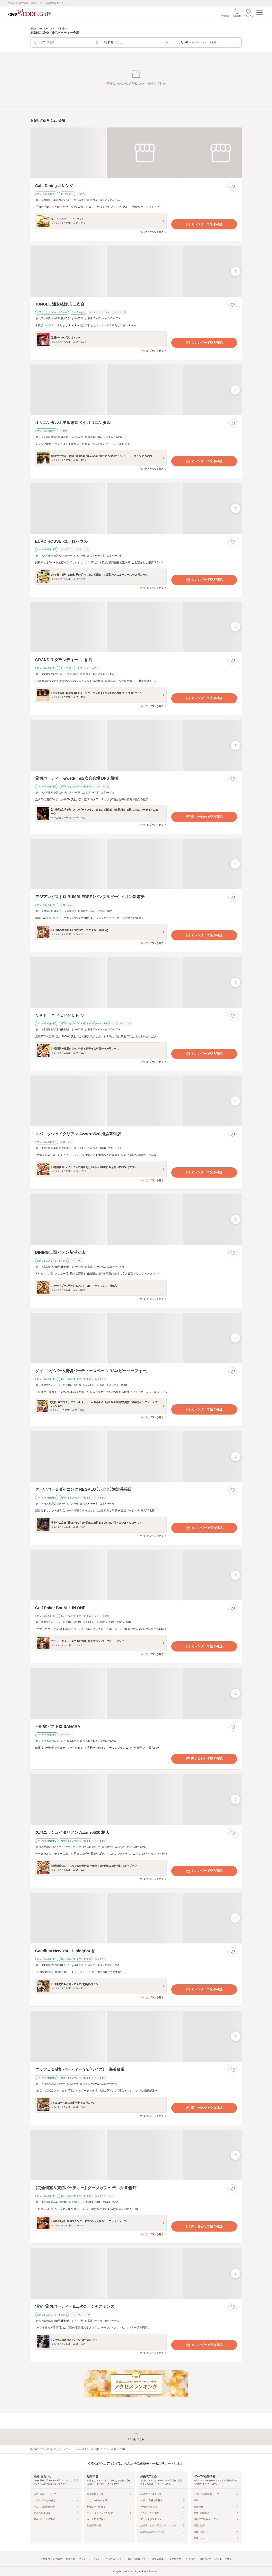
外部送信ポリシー (114, 2559)
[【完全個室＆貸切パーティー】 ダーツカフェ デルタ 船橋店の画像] (136, 2155)
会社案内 (45, 2559)
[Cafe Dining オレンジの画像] (136, 152)
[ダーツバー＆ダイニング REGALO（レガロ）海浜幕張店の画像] (136, 1456)
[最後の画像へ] (235, 271)
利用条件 (70, 2559)
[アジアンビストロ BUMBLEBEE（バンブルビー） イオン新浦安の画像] (136, 864)
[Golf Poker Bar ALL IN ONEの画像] (136, 1575)
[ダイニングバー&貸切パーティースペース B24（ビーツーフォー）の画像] (136, 1338)
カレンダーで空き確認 (204, 224)
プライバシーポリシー (90, 2559)
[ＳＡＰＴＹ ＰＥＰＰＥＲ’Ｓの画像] (136, 982)
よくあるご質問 (223, 2559)
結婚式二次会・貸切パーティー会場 (97, 2449)
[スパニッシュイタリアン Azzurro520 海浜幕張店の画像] (136, 1101)
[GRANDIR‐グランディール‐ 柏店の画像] (136, 627)
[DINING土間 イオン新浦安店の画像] (136, 1219)
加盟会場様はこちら (138, 2559)
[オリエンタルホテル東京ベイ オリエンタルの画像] (136, 389)
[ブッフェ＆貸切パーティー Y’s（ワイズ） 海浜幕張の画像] (136, 2036)
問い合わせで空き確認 (204, 816)
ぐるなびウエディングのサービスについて (189, 2559)
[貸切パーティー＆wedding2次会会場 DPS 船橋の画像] (136, 745)
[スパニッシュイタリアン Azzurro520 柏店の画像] (136, 1799)
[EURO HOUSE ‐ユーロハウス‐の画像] (136, 508)
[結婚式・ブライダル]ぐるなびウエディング (53, 2449)
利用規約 (58, 2559)
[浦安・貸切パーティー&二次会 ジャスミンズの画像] (136, 2273)
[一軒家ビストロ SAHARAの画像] (136, 1693)
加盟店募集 (158, 2559)
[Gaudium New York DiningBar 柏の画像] (136, 1918)
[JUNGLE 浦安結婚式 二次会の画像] (136, 271)
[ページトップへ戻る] (136, 2437)
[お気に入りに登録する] (232, 186)
